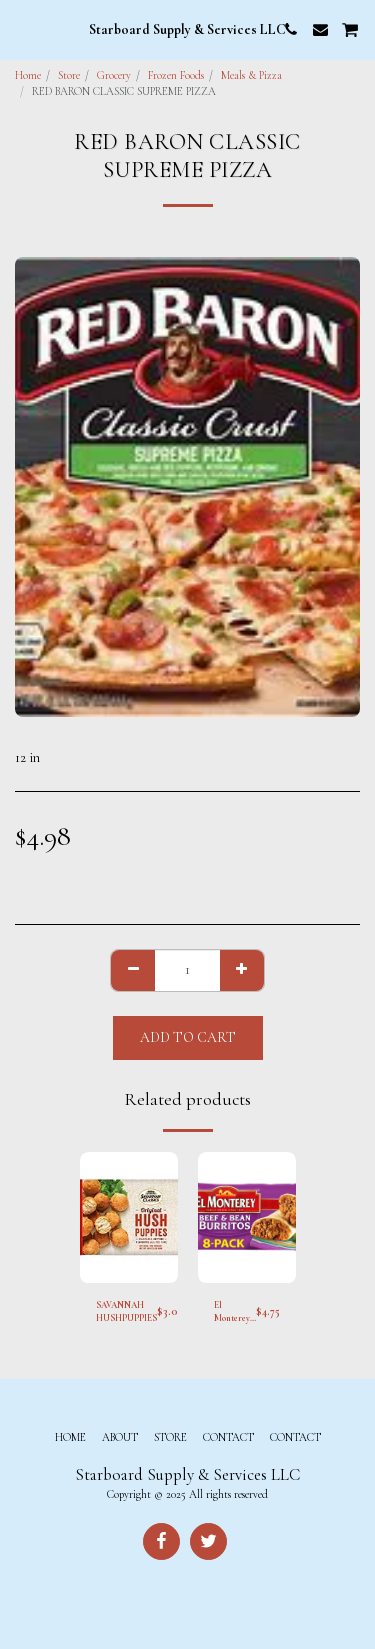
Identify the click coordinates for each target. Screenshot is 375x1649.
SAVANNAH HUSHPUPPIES (126, 1312)
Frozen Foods (176, 75)
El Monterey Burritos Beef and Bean (232, 1313)
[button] (22, 29)
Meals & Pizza (251, 75)
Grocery (114, 75)
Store (69, 75)
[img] (129, 1217)
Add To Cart (188, 1037)
